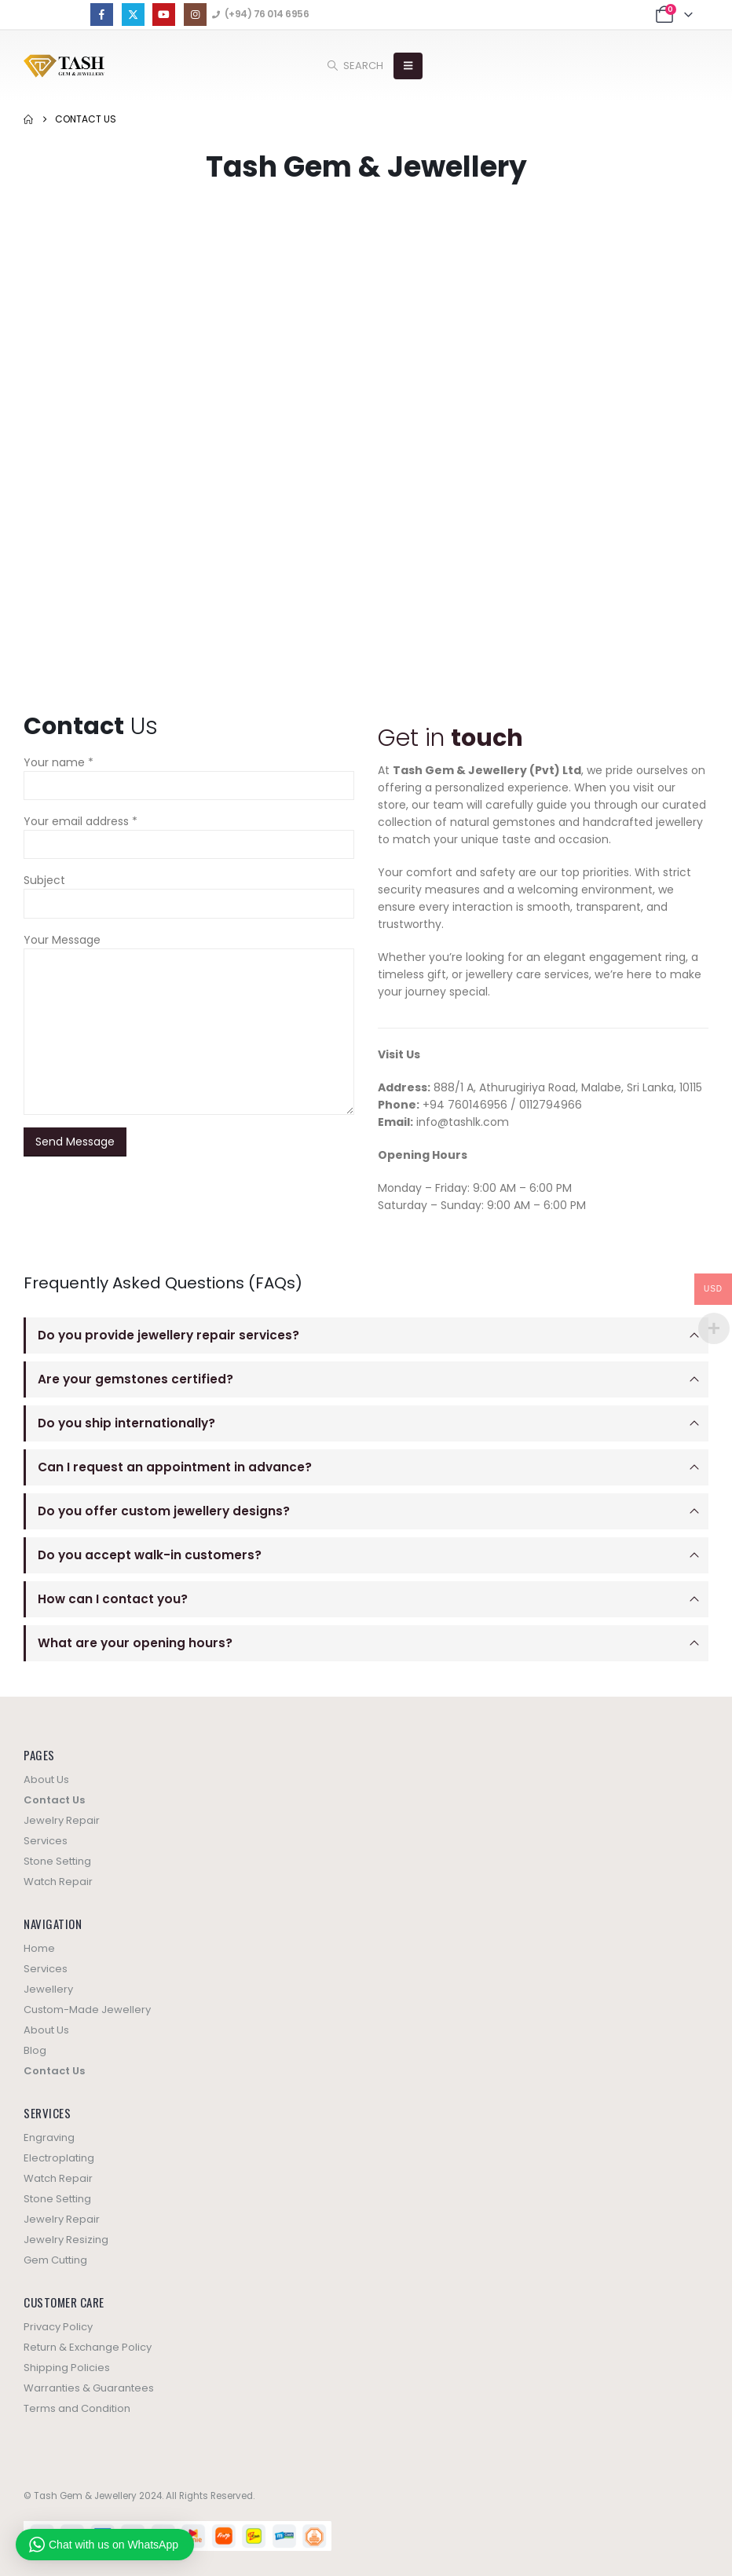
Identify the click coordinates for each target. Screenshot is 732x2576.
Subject (44, 880)
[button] (355, 66)
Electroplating (59, 2157)
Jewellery (48, 1989)
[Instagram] (195, 14)
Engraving (49, 2137)
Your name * (58, 762)
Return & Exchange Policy (88, 2347)
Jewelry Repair (62, 1820)
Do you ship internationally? (126, 1423)
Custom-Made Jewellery (87, 2009)
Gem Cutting (55, 2260)
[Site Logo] (64, 66)
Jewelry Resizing (66, 2239)
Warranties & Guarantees (89, 2388)
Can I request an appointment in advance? (175, 1467)
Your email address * (80, 821)
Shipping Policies (67, 2367)
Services (46, 1840)
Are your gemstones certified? (135, 1379)
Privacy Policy (58, 2326)
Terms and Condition (77, 2408)
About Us (46, 1779)
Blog (35, 2050)
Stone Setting (57, 1861)
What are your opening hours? (135, 1643)
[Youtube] (163, 14)
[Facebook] (101, 14)
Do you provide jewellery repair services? (168, 1335)
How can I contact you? (113, 1599)
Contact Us (54, 1799)
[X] (133, 14)
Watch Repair (58, 1881)
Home (39, 1948)
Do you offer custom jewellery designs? (164, 1511)
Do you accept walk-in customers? (150, 1555)
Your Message (62, 940)
